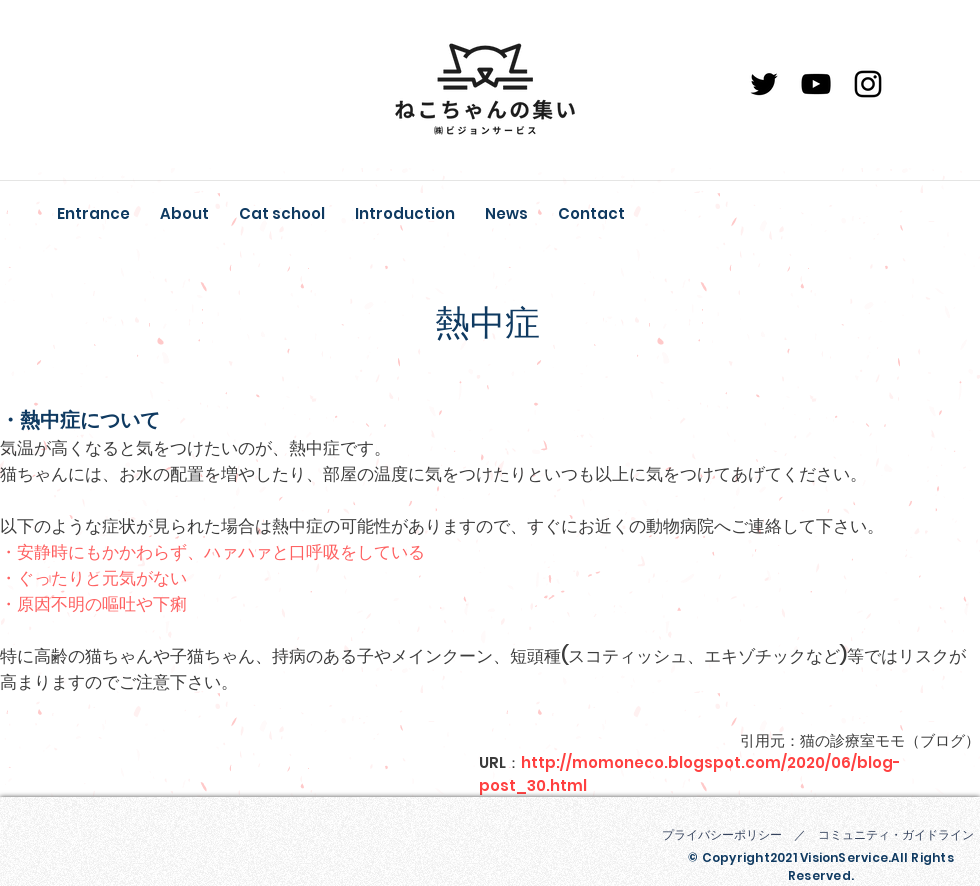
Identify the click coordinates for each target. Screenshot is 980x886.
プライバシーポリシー (722, 834)
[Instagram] (868, 84)
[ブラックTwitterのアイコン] (764, 84)
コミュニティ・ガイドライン (896, 834)
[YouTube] (816, 84)
